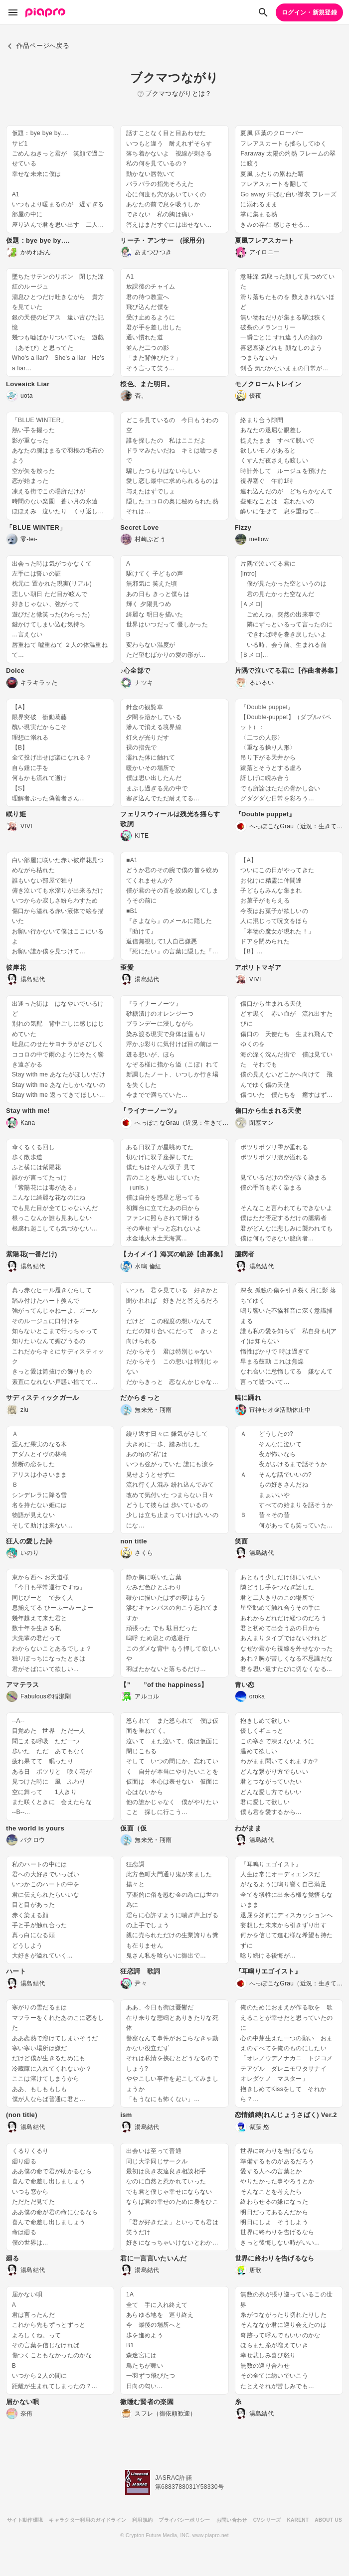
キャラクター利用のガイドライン (87, 2520)
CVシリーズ (267, 2520)
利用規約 (142, 2520)
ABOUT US (328, 2520)
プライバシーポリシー (184, 2520)
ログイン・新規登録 (309, 12)
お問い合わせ (231, 2520)
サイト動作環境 (25, 2520)
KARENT (298, 2520)
